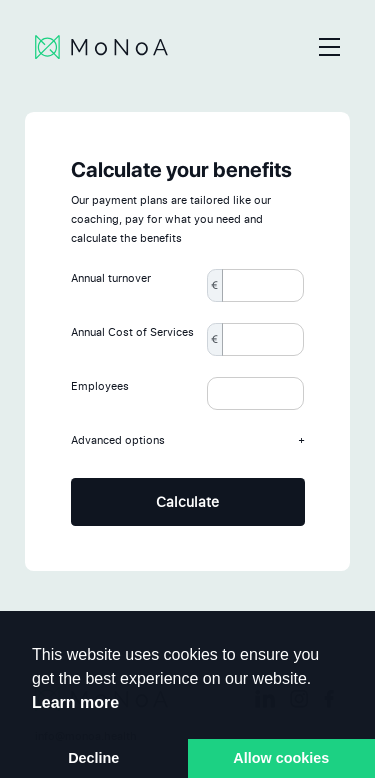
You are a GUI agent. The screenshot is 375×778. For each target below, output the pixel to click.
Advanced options (188, 440)
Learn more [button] (75, 702)
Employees (100, 386)
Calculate (187, 501)
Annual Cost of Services (132, 332)
